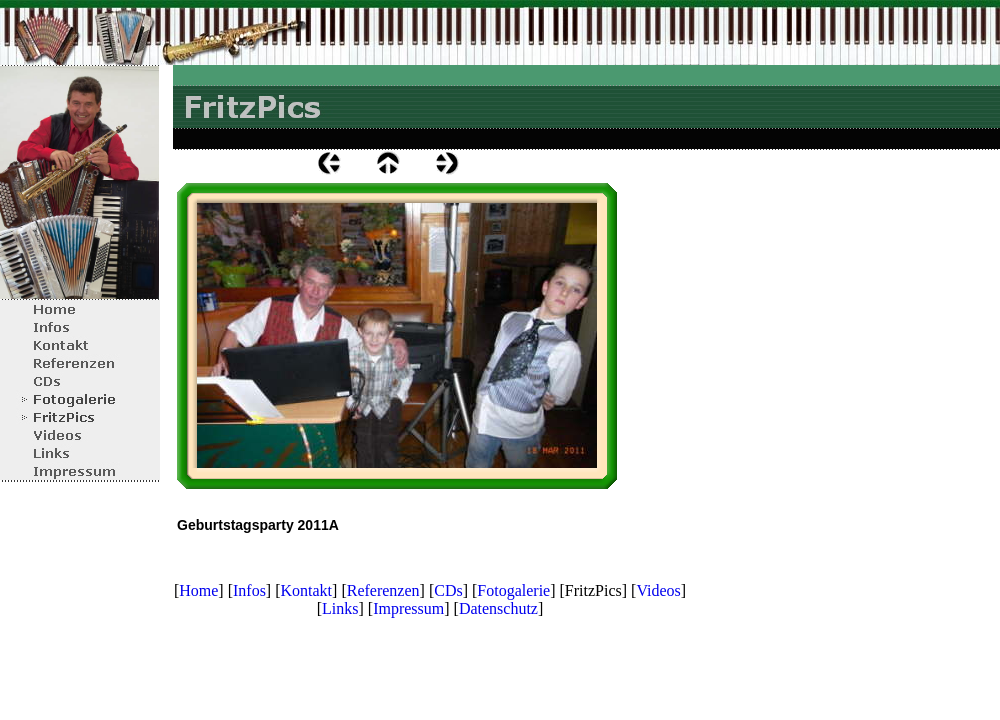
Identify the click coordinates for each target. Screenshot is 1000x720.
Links (340, 608)
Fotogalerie (513, 590)
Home (198, 590)
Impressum (408, 608)
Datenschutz (498, 608)
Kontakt (307, 590)
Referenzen (383, 590)
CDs (448, 590)
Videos (658, 590)
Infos (249, 590)
